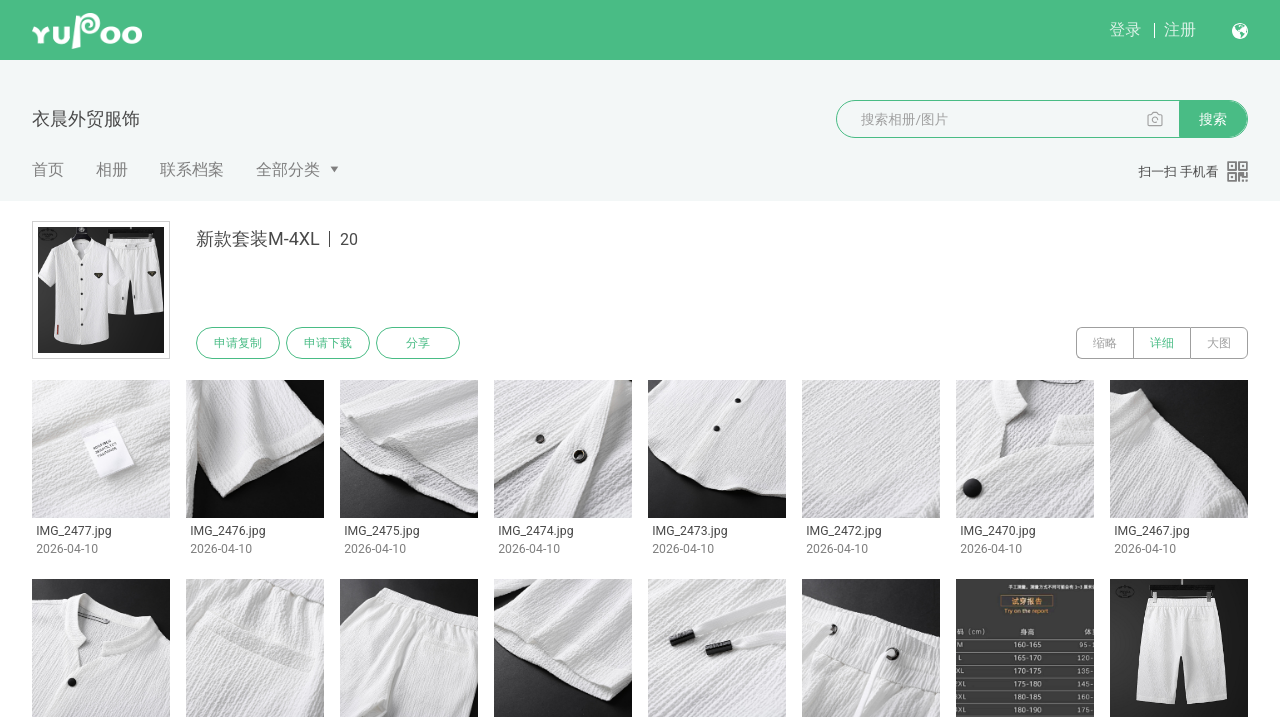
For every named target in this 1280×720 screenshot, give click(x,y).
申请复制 (238, 343)
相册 (112, 169)
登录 (1125, 29)
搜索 (1213, 119)
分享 (418, 343)
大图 (1219, 343)
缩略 (1105, 343)
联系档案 (192, 169)
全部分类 (288, 169)
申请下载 (328, 343)
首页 (48, 169)
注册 (1180, 29)
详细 (1162, 343)
